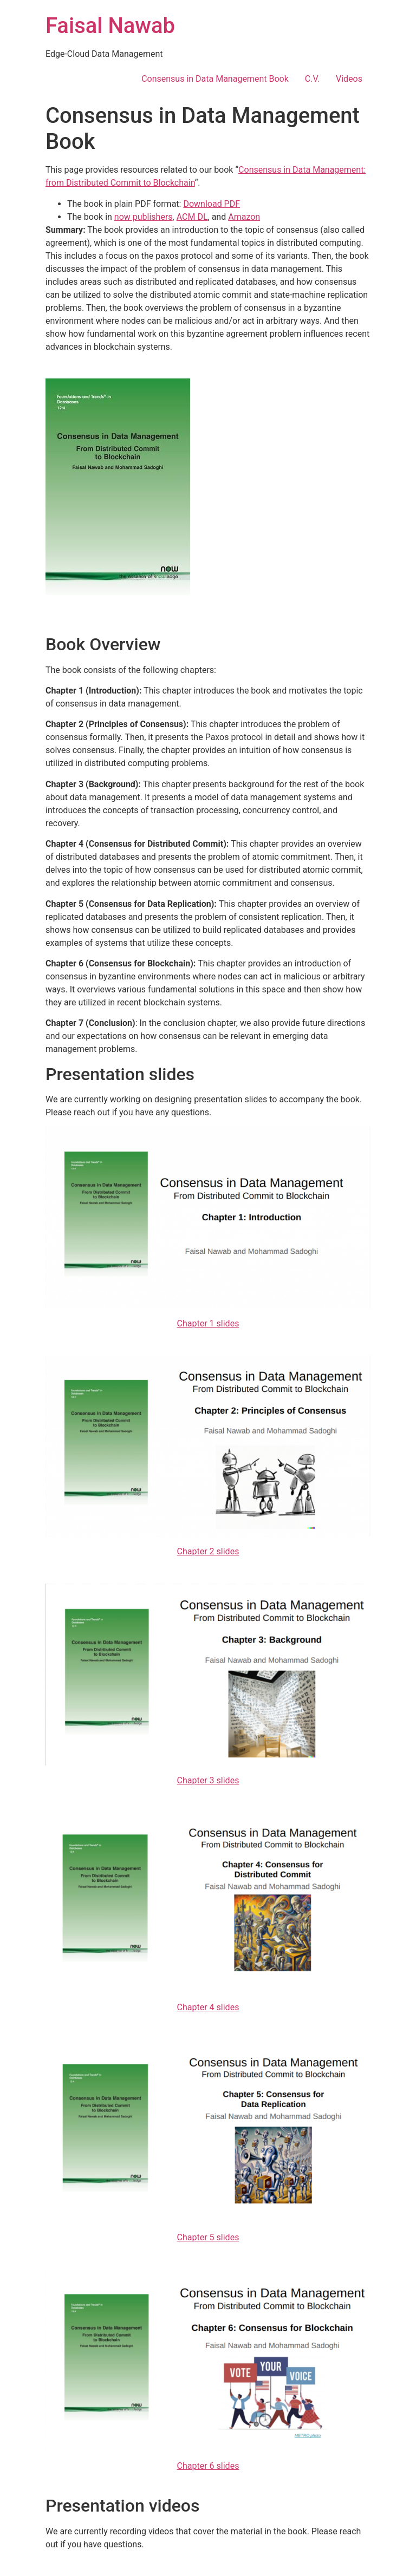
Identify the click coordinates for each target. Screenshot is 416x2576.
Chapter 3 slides (208, 1780)
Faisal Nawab (110, 25)
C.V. (312, 79)
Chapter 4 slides (208, 2007)
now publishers (143, 217)
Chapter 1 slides (208, 1323)
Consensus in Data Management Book (215, 79)
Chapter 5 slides (208, 2237)
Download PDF (211, 204)
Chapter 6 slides (208, 2466)
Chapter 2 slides (208, 1551)
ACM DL (192, 217)
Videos (349, 79)
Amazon (244, 217)
